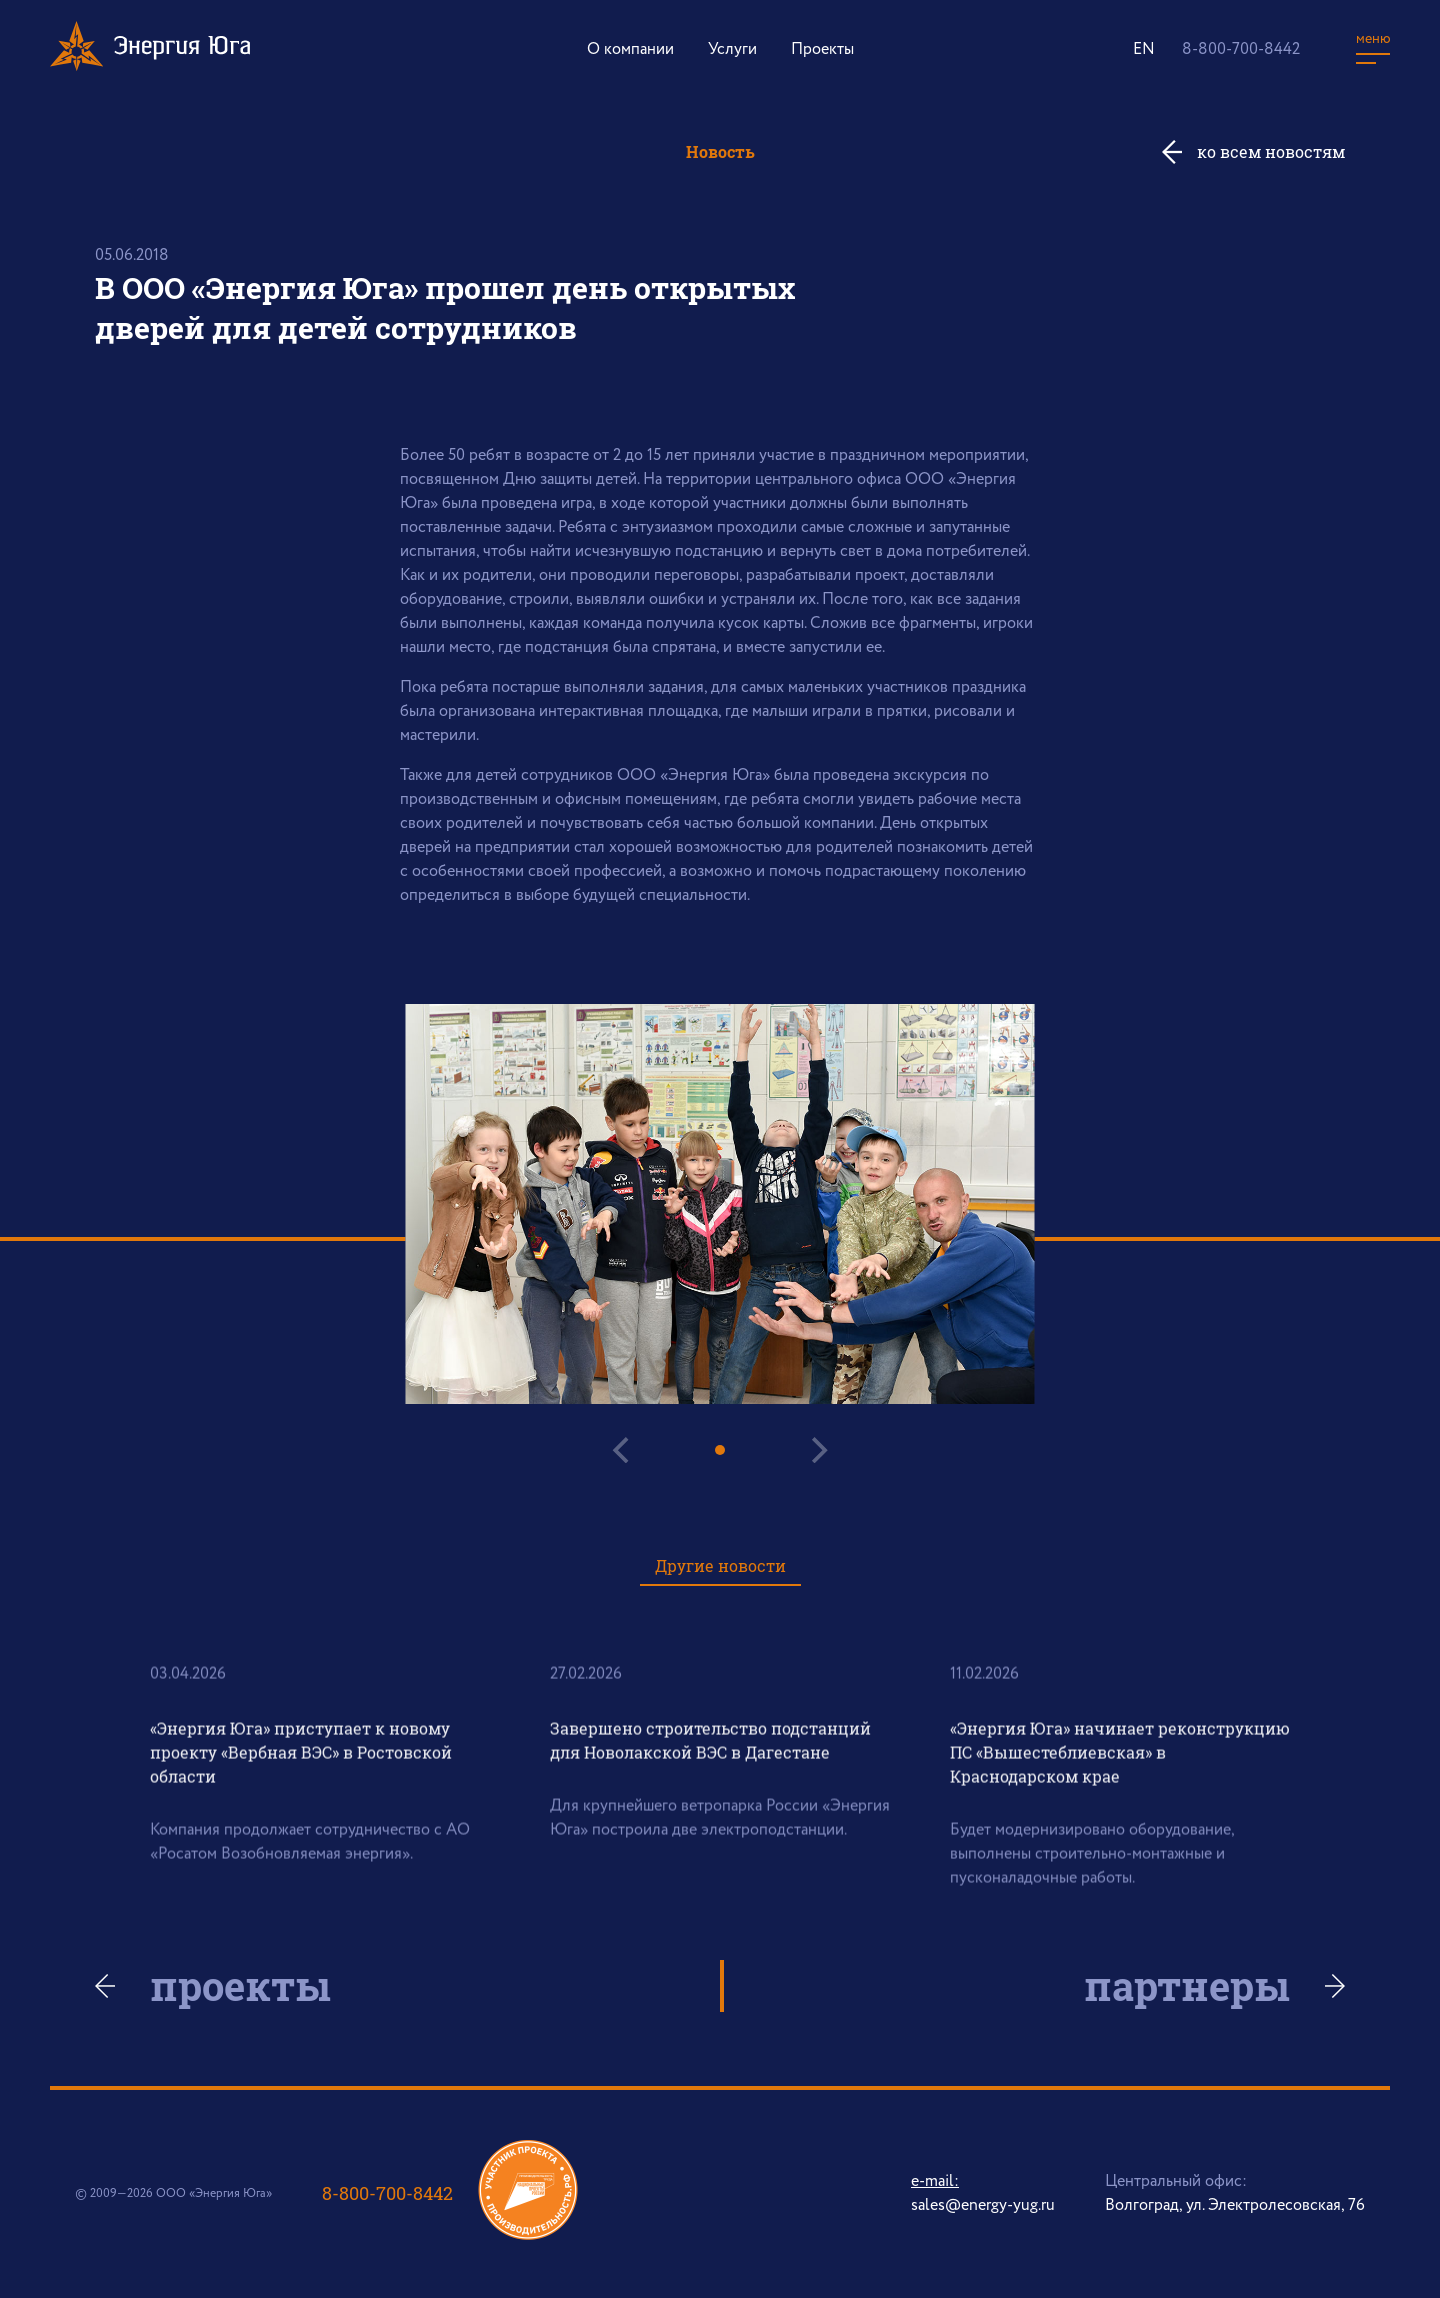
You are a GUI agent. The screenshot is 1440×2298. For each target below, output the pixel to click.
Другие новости (720, 1565)
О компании (630, 49)
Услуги (732, 49)
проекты (240, 1986)
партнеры (1187, 1986)
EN (1144, 49)
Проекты (822, 49)
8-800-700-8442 (1241, 49)
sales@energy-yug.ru (983, 2205)
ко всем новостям (1271, 151)
